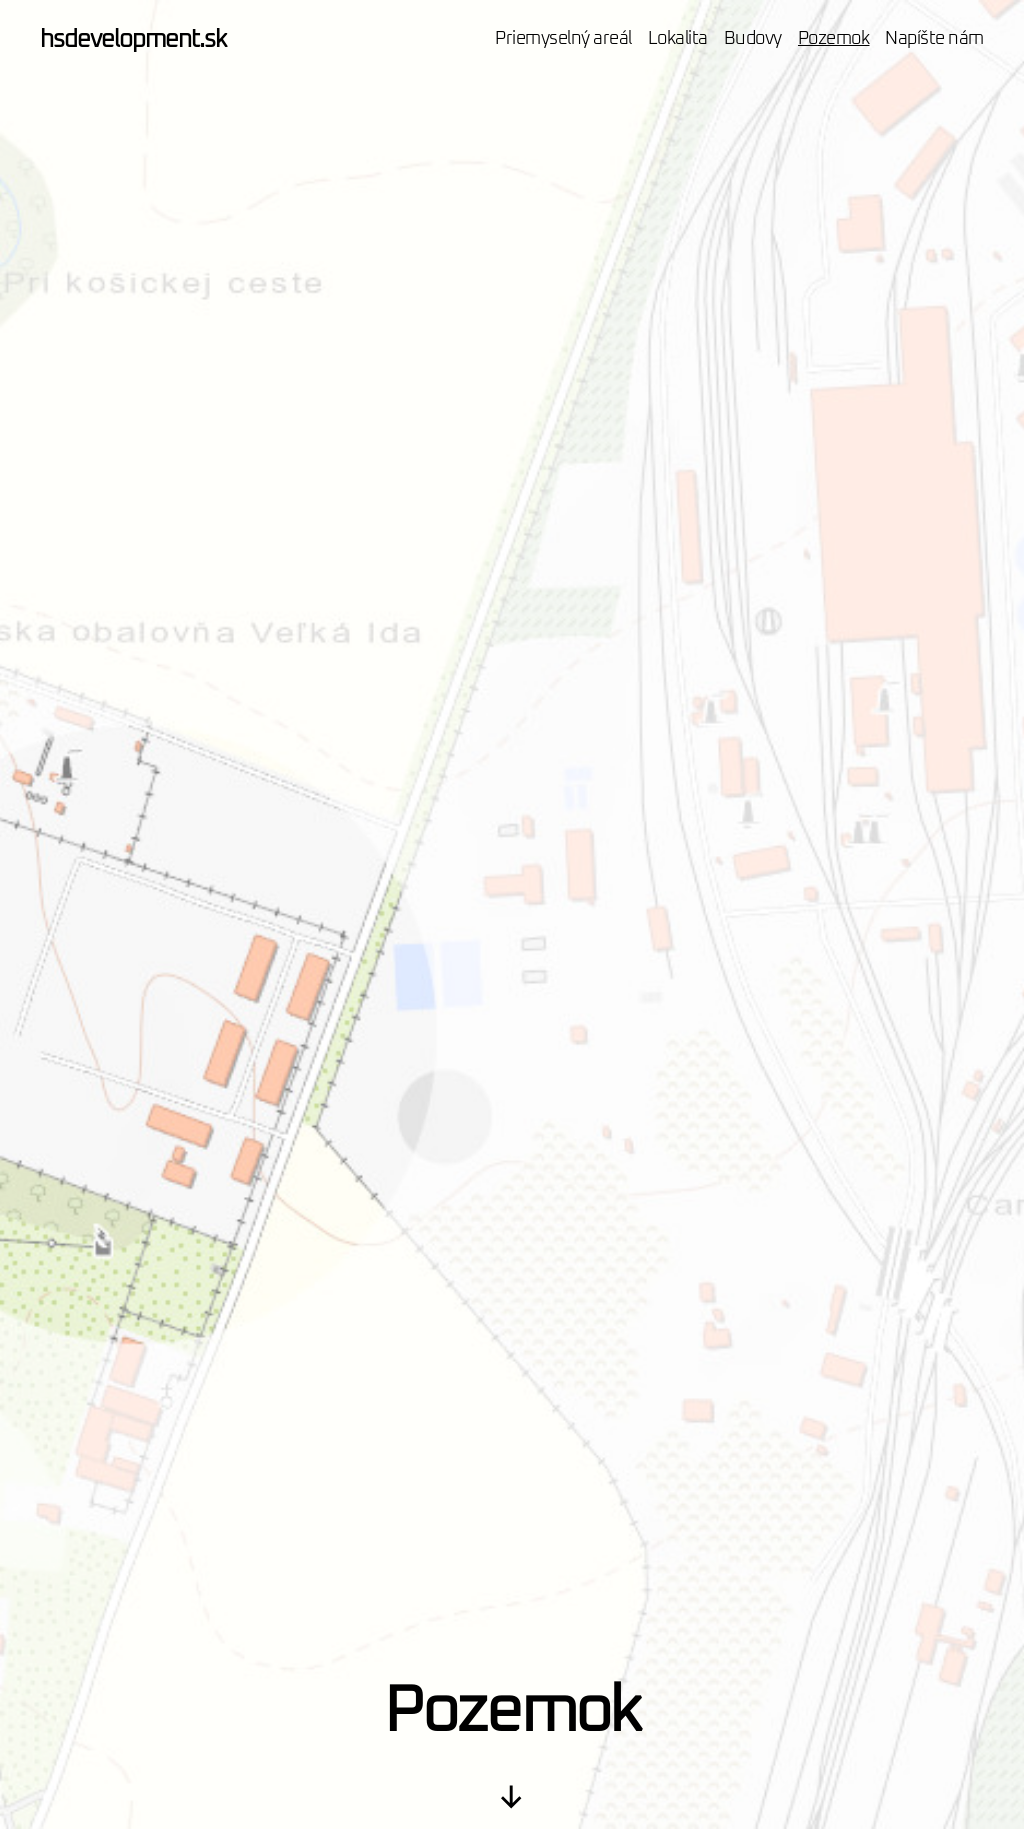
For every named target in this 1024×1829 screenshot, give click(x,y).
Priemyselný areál (563, 39)
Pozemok (834, 39)
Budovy (753, 39)
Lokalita (678, 39)
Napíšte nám (934, 39)
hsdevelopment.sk (133, 40)
